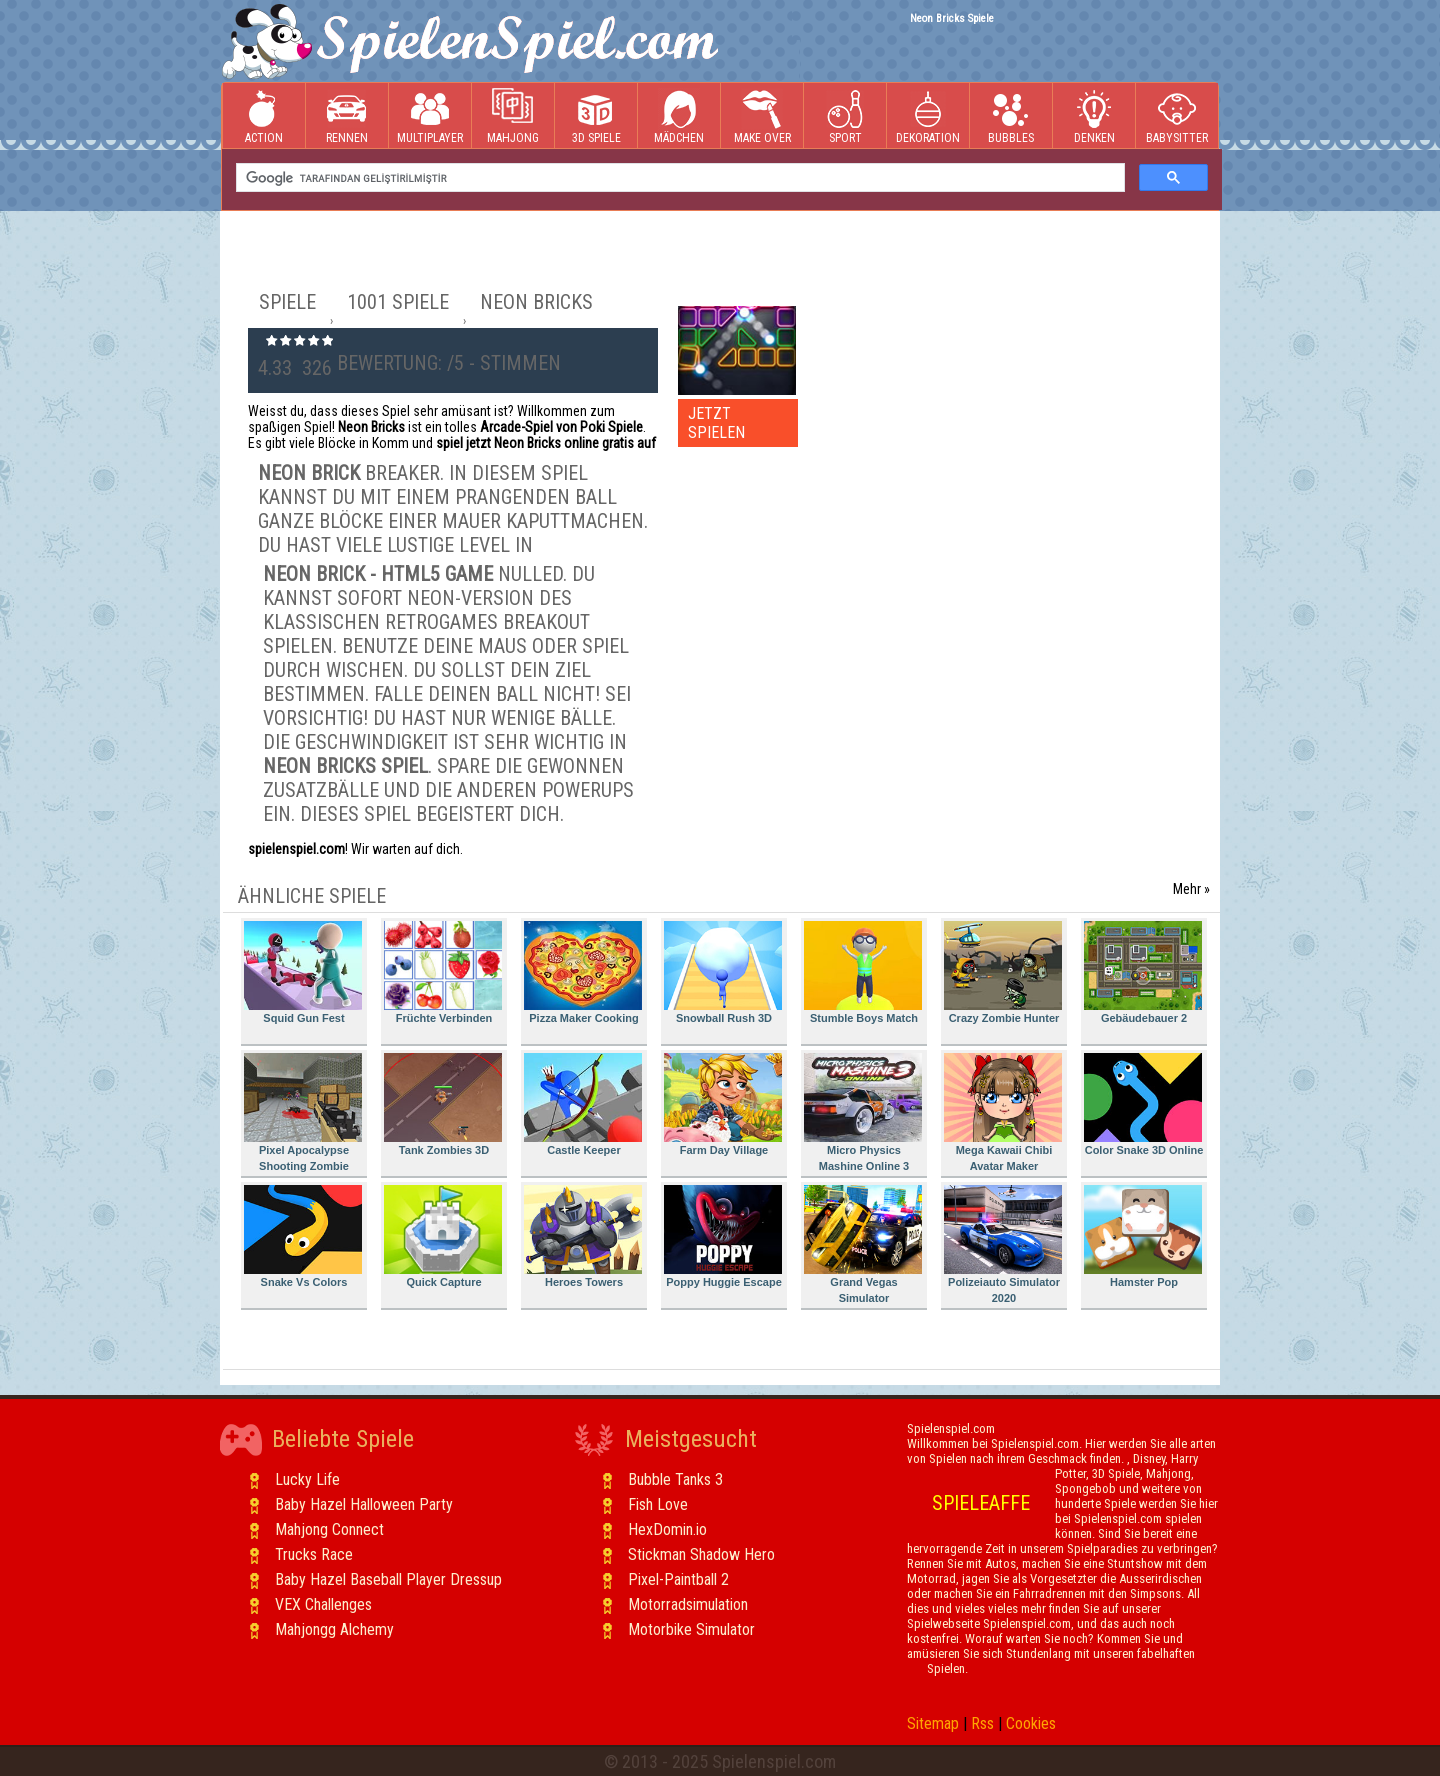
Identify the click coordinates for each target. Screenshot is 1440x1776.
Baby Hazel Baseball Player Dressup (388, 1579)
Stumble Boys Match (863, 972)
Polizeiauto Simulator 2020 (1003, 1244)
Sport (845, 116)
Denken (1094, 116)
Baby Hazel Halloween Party (364, 1504)
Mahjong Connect (329, 1529)
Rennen (347, 116)
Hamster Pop (1143, 1236)
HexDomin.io (667, 1529)
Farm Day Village (723, 1104)
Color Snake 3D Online (1143, 1104)
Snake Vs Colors (303, 1236)
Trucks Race (314, 1554)
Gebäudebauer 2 (1143, 972)
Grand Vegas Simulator (863, 1244)
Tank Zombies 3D (443, 1104)
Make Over (762, 116)
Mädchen (679, 116)
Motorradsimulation (688, 1604)
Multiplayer (430, 116)
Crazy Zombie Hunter (1003, 972)
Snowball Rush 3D (723, 972)
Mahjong (513, 116)
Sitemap (933, 1723)
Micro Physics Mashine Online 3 (863, 1112)
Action (264, 116)
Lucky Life (307, 1479)
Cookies (1031, 1723)
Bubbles (1011, 116)
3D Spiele (596, 116)
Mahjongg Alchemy (334, 1629)
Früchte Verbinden (443, 972)
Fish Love (658, 1504)
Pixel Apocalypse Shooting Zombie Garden (303, 1115)
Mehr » (1191, 889)
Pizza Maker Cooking (583, 972)
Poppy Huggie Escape (723, 1236)
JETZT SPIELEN (716, 423)
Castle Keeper (583, 1104)
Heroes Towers (583, 1236)
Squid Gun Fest (303, 972)
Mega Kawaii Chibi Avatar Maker (1003, 1112)
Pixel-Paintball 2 (678, 1579)
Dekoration (928, 116)
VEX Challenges (323, 1604)
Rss (982, 1723)
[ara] (678, 178)
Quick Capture (443, 1236)
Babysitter (1177, 116)
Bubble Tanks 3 (675, 1479)
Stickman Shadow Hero (701, 1554)
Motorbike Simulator (691, 1629)
